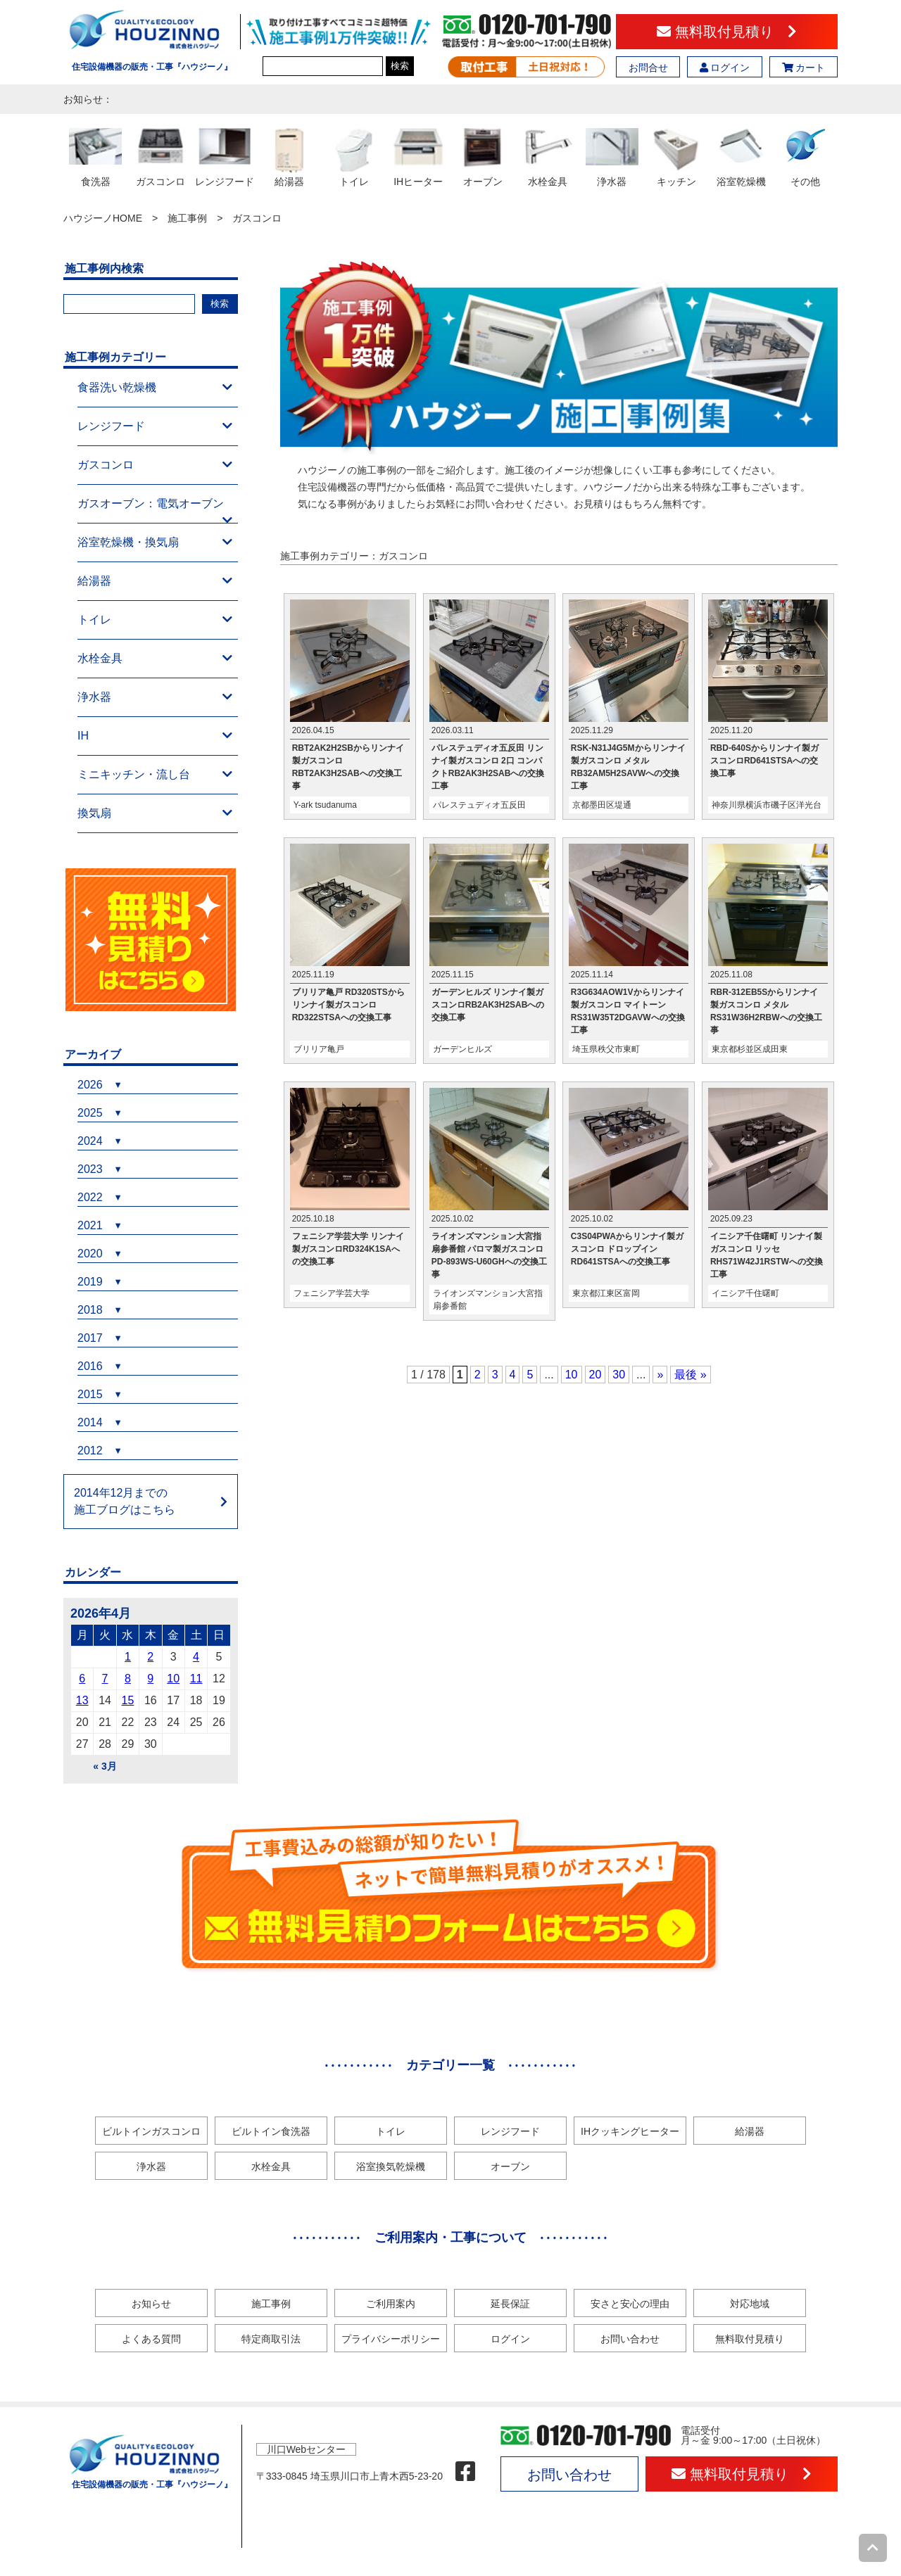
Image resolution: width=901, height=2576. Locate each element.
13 (82, 1700)
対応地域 (749, 2303)
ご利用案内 (390, 2303)
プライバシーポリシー (390, 2339)
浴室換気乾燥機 (390, 2166)
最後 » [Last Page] (690, 1375)
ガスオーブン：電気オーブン (154, 510)
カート (804, 67)
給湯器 (154, 581)
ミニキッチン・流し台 (154, 774)
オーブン (510, 2166)
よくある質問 (151, 2339)
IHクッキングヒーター (630, 2131)
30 (618, 1375)
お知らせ (151, 2303)
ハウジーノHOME (102, 218)
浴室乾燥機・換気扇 (154, 542)
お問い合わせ (630, 2339)
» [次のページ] (660, 1375)
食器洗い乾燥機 (154, 387)
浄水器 (154, 697)
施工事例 (187, 218)
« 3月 (104, 1766)
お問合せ (648, 67)
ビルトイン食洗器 (271, 2131)
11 (196, 1678)
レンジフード (154, 426)
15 (128, 1700)
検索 (400, 66)
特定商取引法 (271, 2339)
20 (595, 1375)
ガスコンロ (154, 465)
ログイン (725, 67)
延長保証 (510, 2303)
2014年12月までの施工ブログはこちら (124, 1501)
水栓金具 (154, 658)
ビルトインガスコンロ (151, 2131)
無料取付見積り (727, 31)
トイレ (154, 619)
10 (571, 1375)
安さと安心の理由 (630, 2303)
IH (154, 736)
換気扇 (154, 813)
